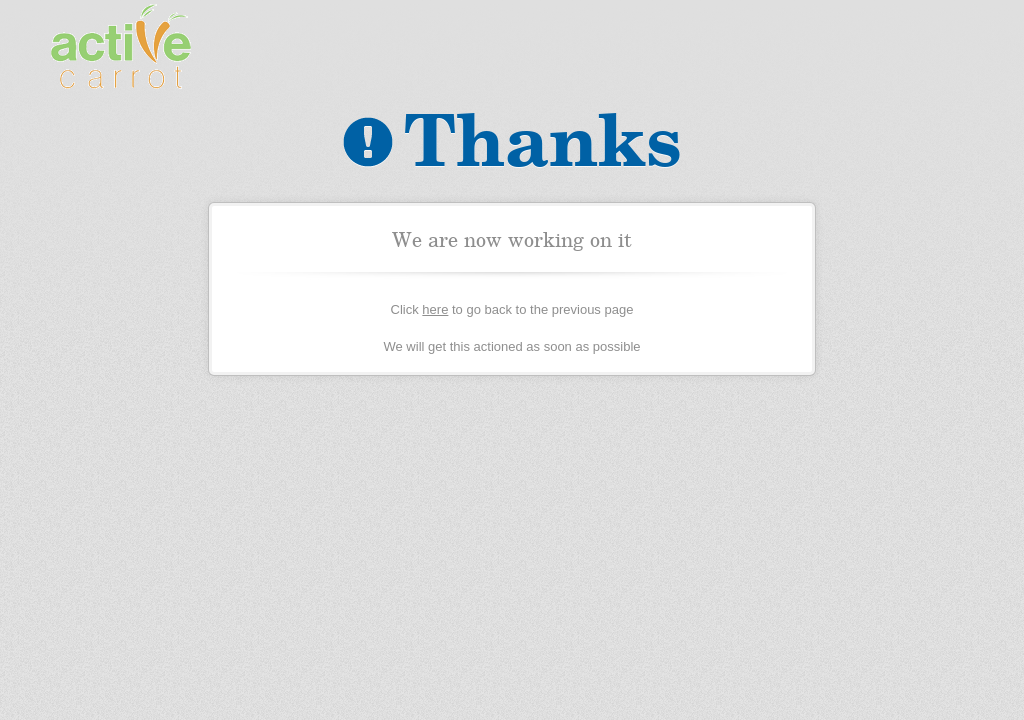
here (435, 309)
